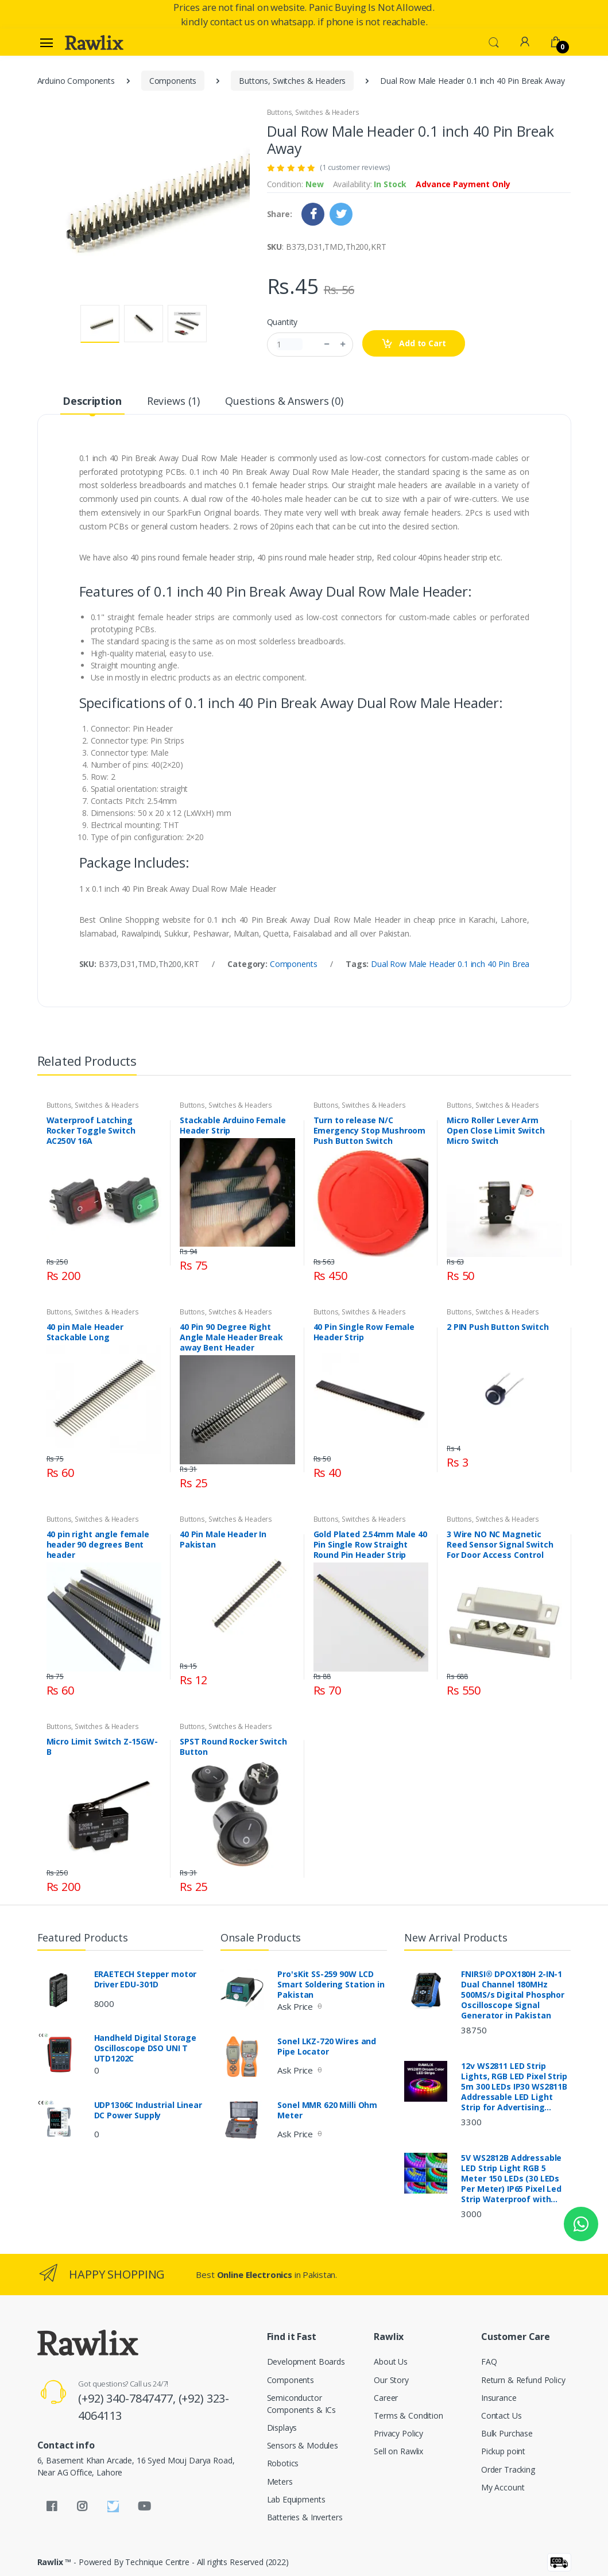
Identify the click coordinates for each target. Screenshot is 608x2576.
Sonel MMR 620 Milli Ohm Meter (327, 2110)
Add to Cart (413, 344)
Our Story (391, 2379)
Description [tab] (92, 401)
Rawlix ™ (54, 2561)
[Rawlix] (94, 42)
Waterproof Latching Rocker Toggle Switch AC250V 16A (91, 1130)
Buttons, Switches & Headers (292, 80)
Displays (282, 2427)
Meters (280, 2481)
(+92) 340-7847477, (128, 2398)
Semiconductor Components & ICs (301, 2403)
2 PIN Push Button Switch (498, 1327)
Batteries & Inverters (305, 2517)
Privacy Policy (398, 2433)
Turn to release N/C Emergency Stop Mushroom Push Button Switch (369, 1130)
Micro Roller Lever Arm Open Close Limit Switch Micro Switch (496, 1130)
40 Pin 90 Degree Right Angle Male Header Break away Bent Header (231, 1337)
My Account (503, 2487)
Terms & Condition (408, 2415)
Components (173, 80)
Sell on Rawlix (398, 2451)
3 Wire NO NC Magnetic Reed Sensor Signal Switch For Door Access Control (500, 1544)
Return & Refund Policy (523, 2379)
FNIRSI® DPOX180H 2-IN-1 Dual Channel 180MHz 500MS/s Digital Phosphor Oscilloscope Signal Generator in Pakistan (512, 1995)
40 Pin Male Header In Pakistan (223, 1539)
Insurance (499, 2397)
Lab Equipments (296, 2499)
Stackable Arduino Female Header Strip (233, 1125)
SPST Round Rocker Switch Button (233, 1746)
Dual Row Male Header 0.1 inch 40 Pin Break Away (463, 963)
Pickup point (503, 2451)
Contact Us (501, 2415)
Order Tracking (508, 2469)
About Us (391, 2361)
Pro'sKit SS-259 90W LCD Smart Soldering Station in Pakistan (330, 1984)
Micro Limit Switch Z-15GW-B (102, 1746)
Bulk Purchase (507, 2433)
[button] (493, 41)
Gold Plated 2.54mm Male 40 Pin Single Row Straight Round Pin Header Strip (370, 1544)
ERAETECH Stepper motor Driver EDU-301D (145, 1979)
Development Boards (306, 2361)
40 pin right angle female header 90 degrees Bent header (98, 1544)
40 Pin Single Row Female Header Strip (364, 1332)
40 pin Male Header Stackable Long (85, 1332)
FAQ (489, 2361)
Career (386, 2397)
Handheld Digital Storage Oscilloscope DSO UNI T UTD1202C (145, 2048)
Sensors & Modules (303, 2445)
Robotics (283, 2463)
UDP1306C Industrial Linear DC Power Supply (148, 2110)
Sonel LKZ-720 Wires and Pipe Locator (326, 2046)
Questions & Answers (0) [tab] (284, 401)
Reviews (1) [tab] (173, 401)
